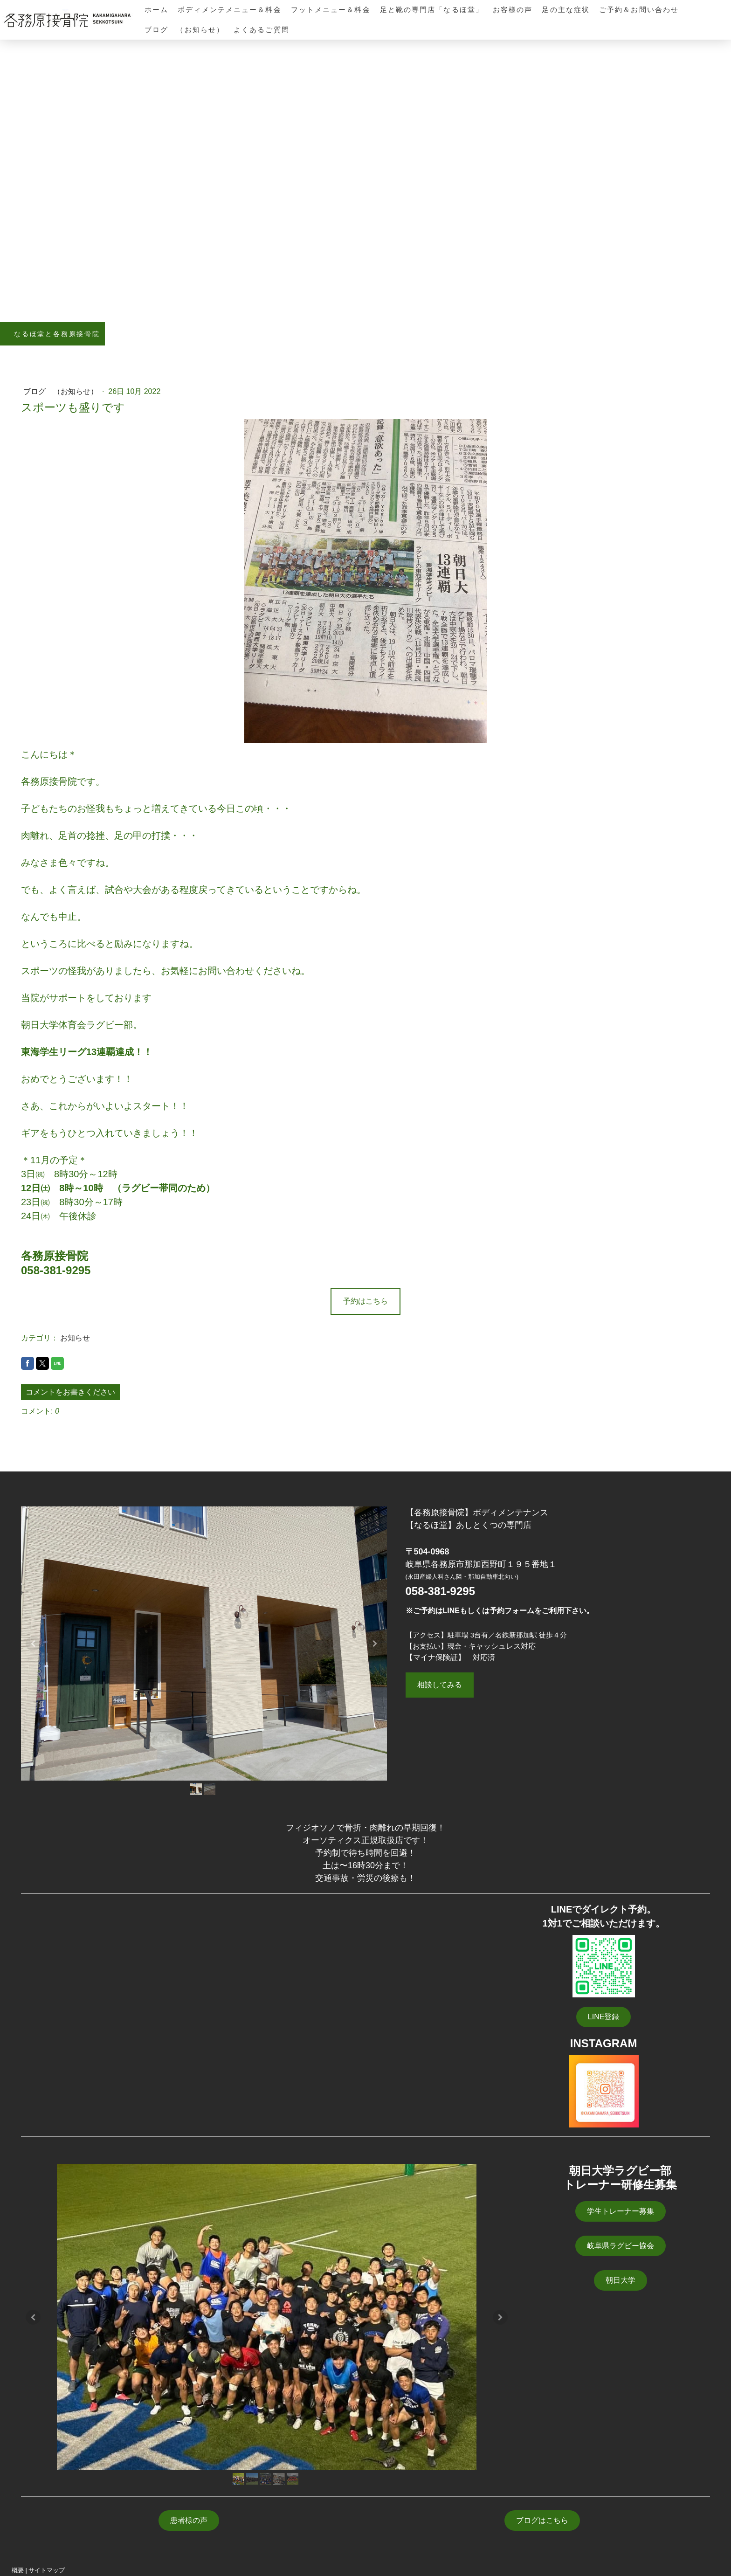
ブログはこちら (542, 2520)
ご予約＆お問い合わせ (639, 10)
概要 (18, 2570)
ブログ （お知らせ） (184, 30)
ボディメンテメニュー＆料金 (229, 10)
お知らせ (75, 1338)
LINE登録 (604, 2017)
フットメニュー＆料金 (331, 10)
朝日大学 (620, 2280)
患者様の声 (188, 2520)
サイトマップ (46, 2570)
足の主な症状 (566, 10)
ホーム (156, 10)
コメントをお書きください (70, 1392)
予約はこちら (365, 1301)
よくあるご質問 (262, 30)
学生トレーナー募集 (620, 2211)
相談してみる (439, 1685)
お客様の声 (513, 10)
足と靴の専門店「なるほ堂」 (431, 10)
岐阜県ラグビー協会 (620, 2246)
